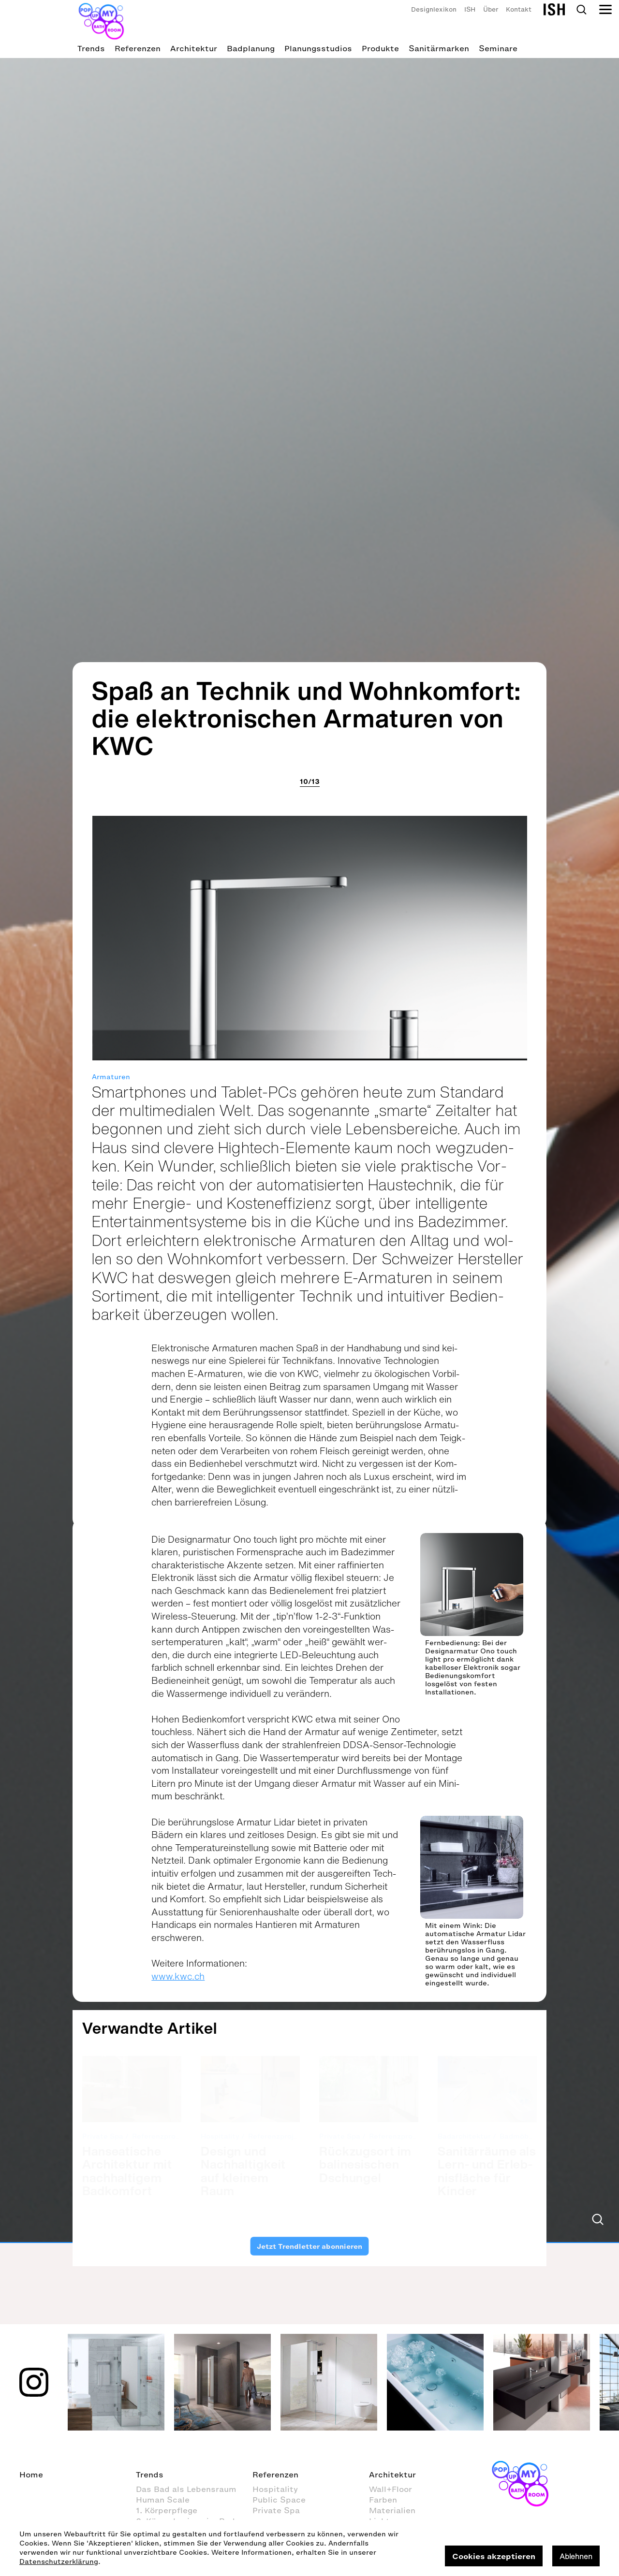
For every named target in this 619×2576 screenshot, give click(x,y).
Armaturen (111, 1497)
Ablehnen (576, 2556)
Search (581, 9)
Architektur (193, 48)
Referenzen (138, 48)
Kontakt (518, 9)
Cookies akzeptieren (493, 2556)
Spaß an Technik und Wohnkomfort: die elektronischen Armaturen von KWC (306, 1138)
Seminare (498, 48)
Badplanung (251, 48)
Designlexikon (434, 9)
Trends (91, 48)
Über (490, 9)
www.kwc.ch (178, 2396)
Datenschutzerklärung (58, 2561)
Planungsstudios (318, 48)
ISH (469, 9)
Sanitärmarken (439, 48)
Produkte (380, 48)
